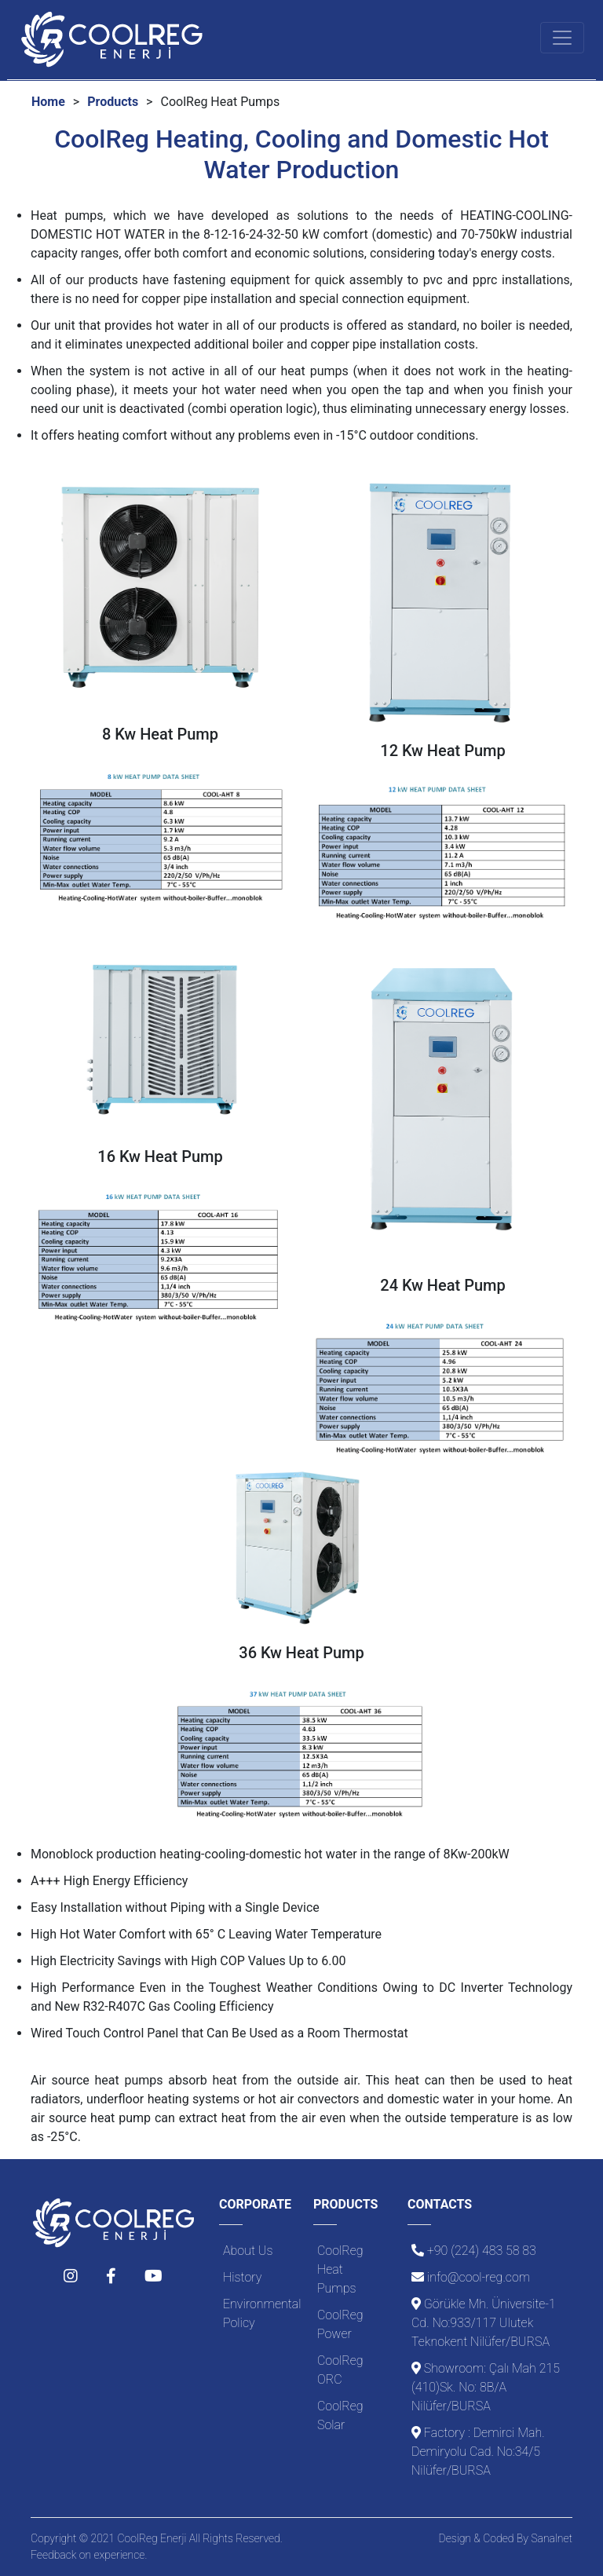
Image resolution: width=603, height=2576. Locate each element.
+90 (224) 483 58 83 (481, 2250)
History (242, 2277)
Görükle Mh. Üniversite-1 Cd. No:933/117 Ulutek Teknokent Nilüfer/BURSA (483, 2322)
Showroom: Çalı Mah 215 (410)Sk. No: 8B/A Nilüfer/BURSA (485, 2387)
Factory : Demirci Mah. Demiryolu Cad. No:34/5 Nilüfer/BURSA (478, 2451)
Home (48, 101)
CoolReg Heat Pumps (340, 2269)
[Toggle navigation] (562, 37)
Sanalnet (551, 2538)
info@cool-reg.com (478, 2277)
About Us (247, 2250)
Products (112, 101)
